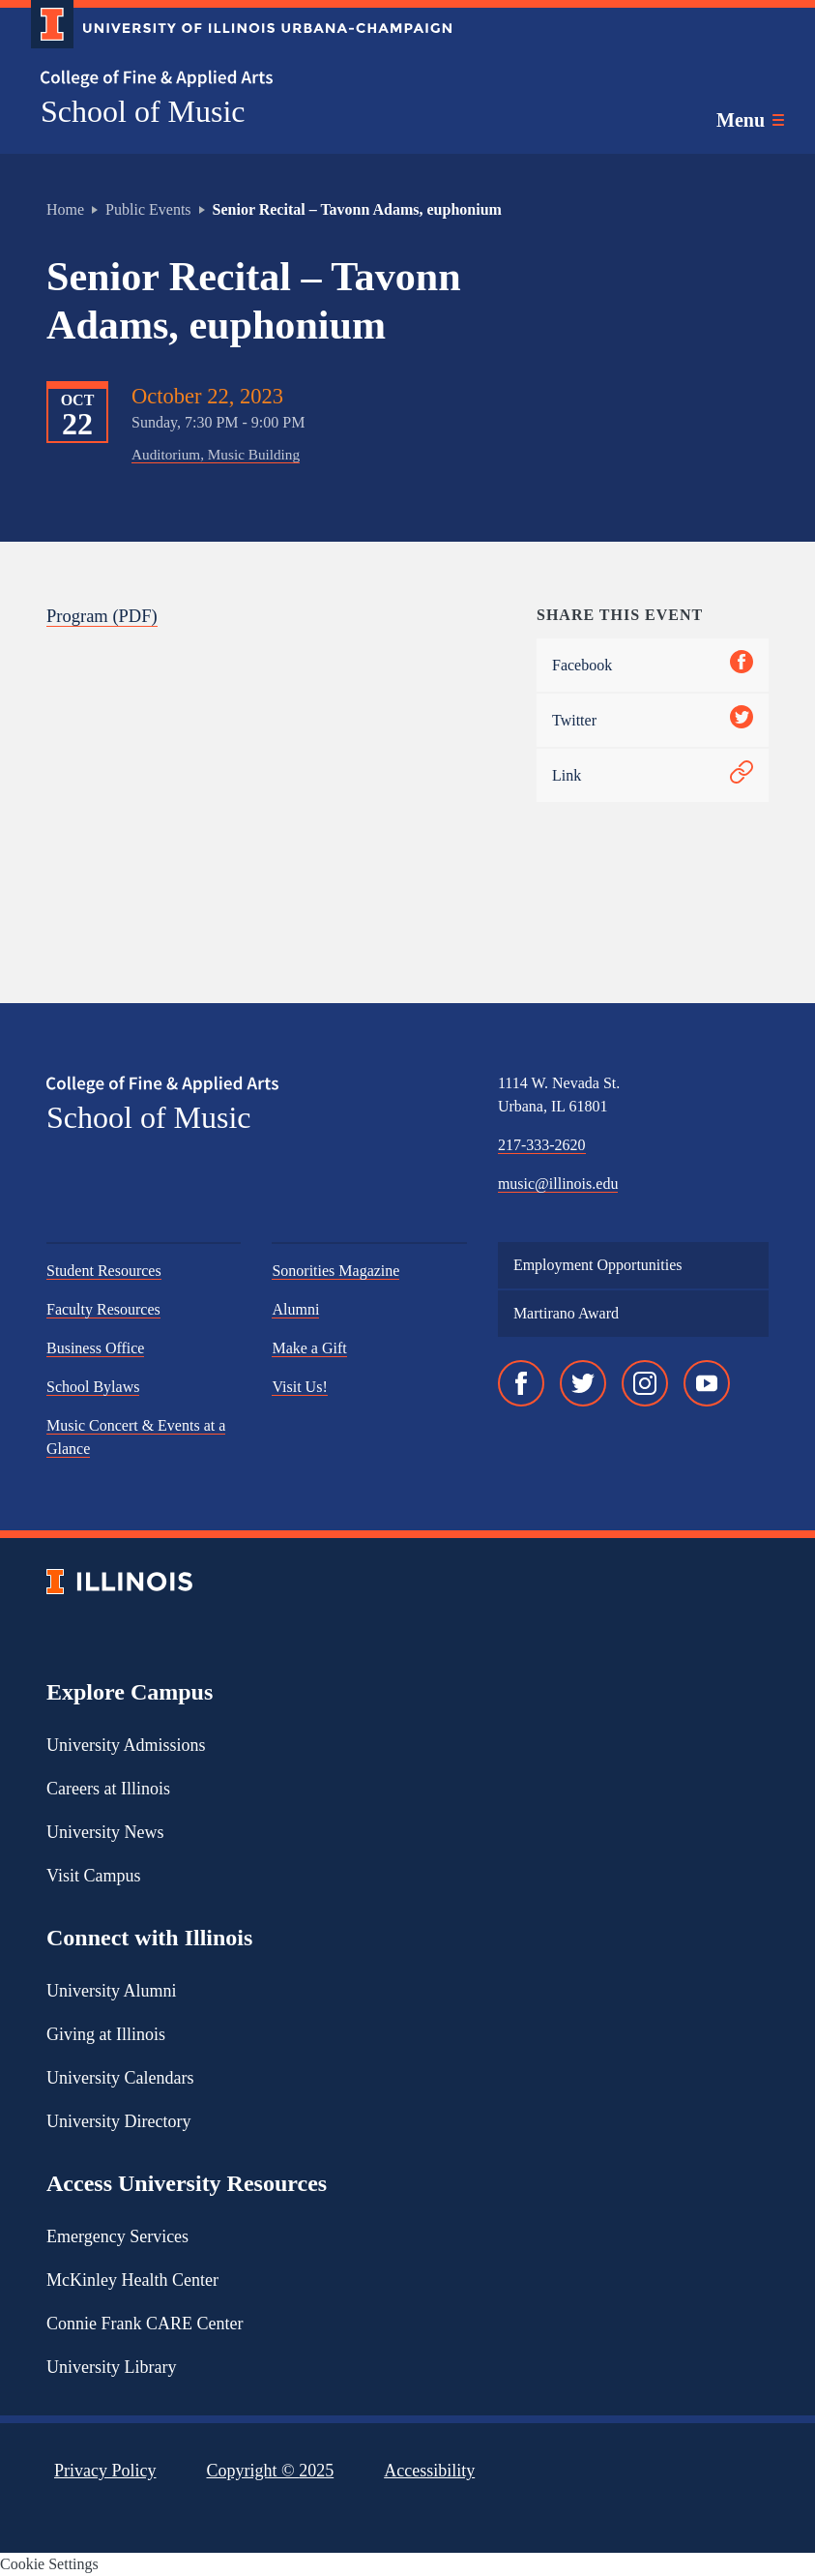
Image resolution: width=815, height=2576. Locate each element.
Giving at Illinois (105, 2034)
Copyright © (271, 2470)
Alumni (295, 1309)
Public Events (147, 209)
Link (652, 775)
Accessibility (429, 2470)
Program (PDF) (102, 616)
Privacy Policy (105, 2470)
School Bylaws (92, 1386)
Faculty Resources (103, 1309)
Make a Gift (309, 1348)
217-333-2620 (542, 1145)
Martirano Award (566, 1313)
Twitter (652, 720)
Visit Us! (299, 1386)
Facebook (652, 665)
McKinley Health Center (132, 2280)
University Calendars (119, 2077)
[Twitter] (583, 1383)
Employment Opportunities (598, 1265)
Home (65, 209)
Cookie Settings (49, 2564)
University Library (111, 2367)
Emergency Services (117, 2236)
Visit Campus (93, 1875)
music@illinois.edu (558, 1183)
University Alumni (111, 1990)
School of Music (143, 111)
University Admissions (126, 1745)
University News (104, 1832)
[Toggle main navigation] (750, 119)
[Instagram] (645, 1383)
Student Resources (103, 1270)
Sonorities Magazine (335, 1270)
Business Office (95, 1348)
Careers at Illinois (108, 1788)
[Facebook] (521, 1383)
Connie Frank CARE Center (144, 2323)
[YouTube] (707, 1383)
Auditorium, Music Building (215, 454)
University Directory (118, 2121)
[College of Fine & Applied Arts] (234, 79)
